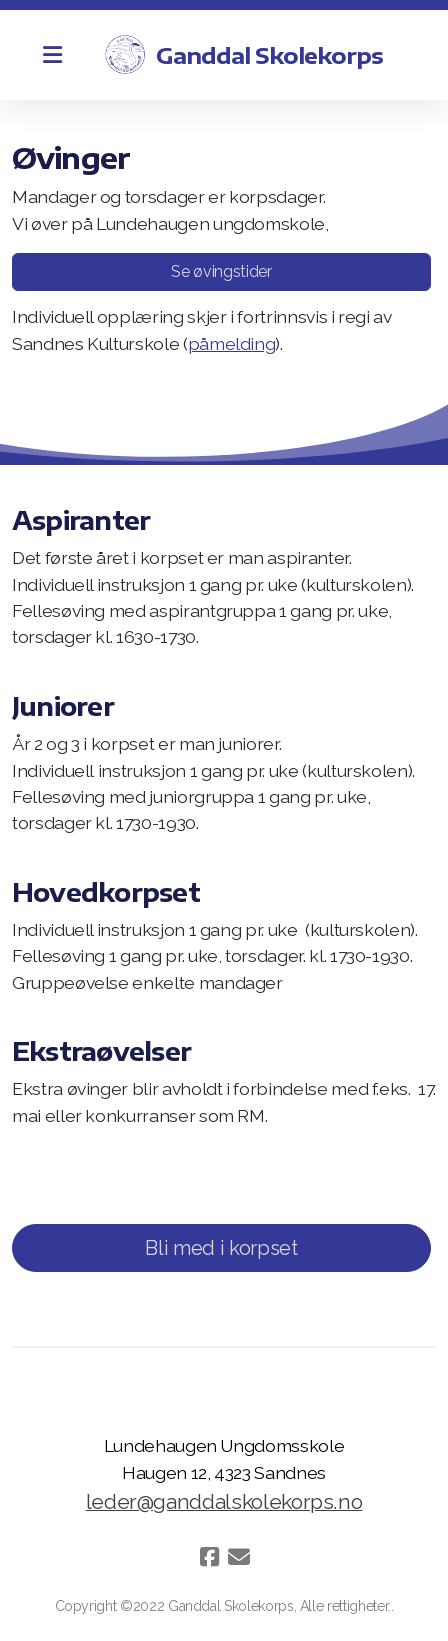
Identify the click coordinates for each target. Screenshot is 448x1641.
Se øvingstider (221, 271)
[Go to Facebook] (209, 1557)
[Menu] (52, 55)
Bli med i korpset (221, 1248)
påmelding (232, 343)
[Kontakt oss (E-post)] (239, 1557)
